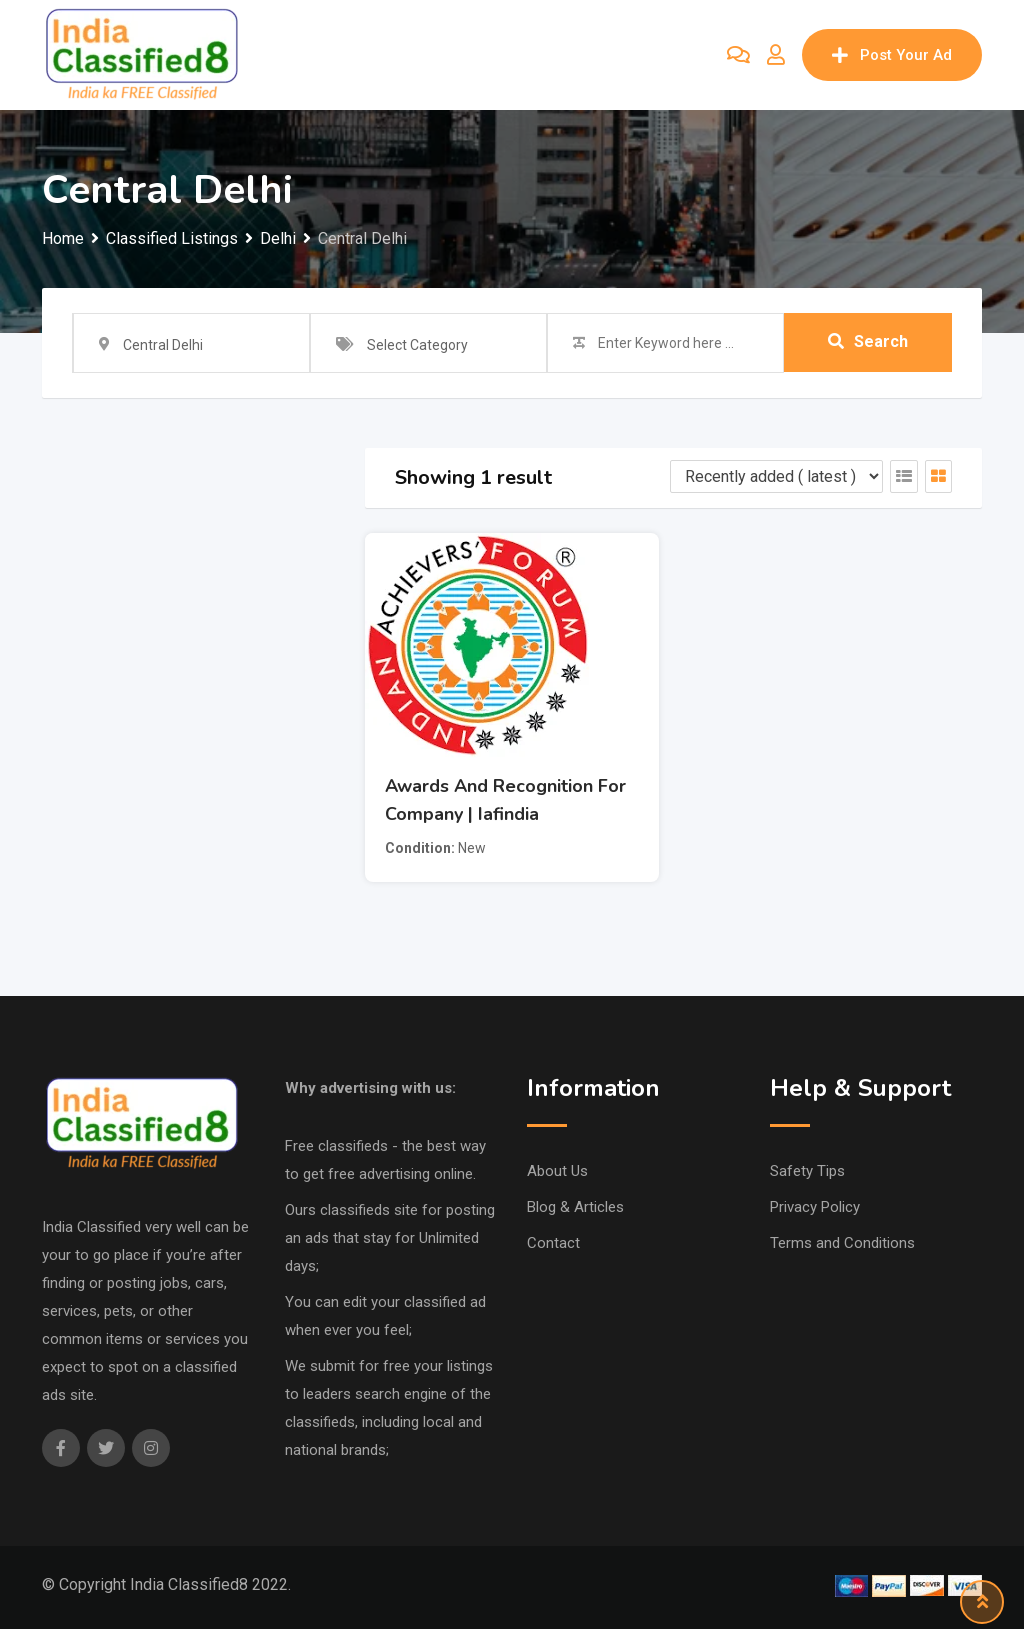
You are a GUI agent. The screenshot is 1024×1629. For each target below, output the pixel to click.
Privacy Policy (815, 1207)
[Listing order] (776, 476)
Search (868, 342)
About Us (557, 1171)
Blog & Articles (575, 1207)
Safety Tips (807, 1171)
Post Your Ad (892, 55)
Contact (553, 1243)
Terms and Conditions (842, 1243)
